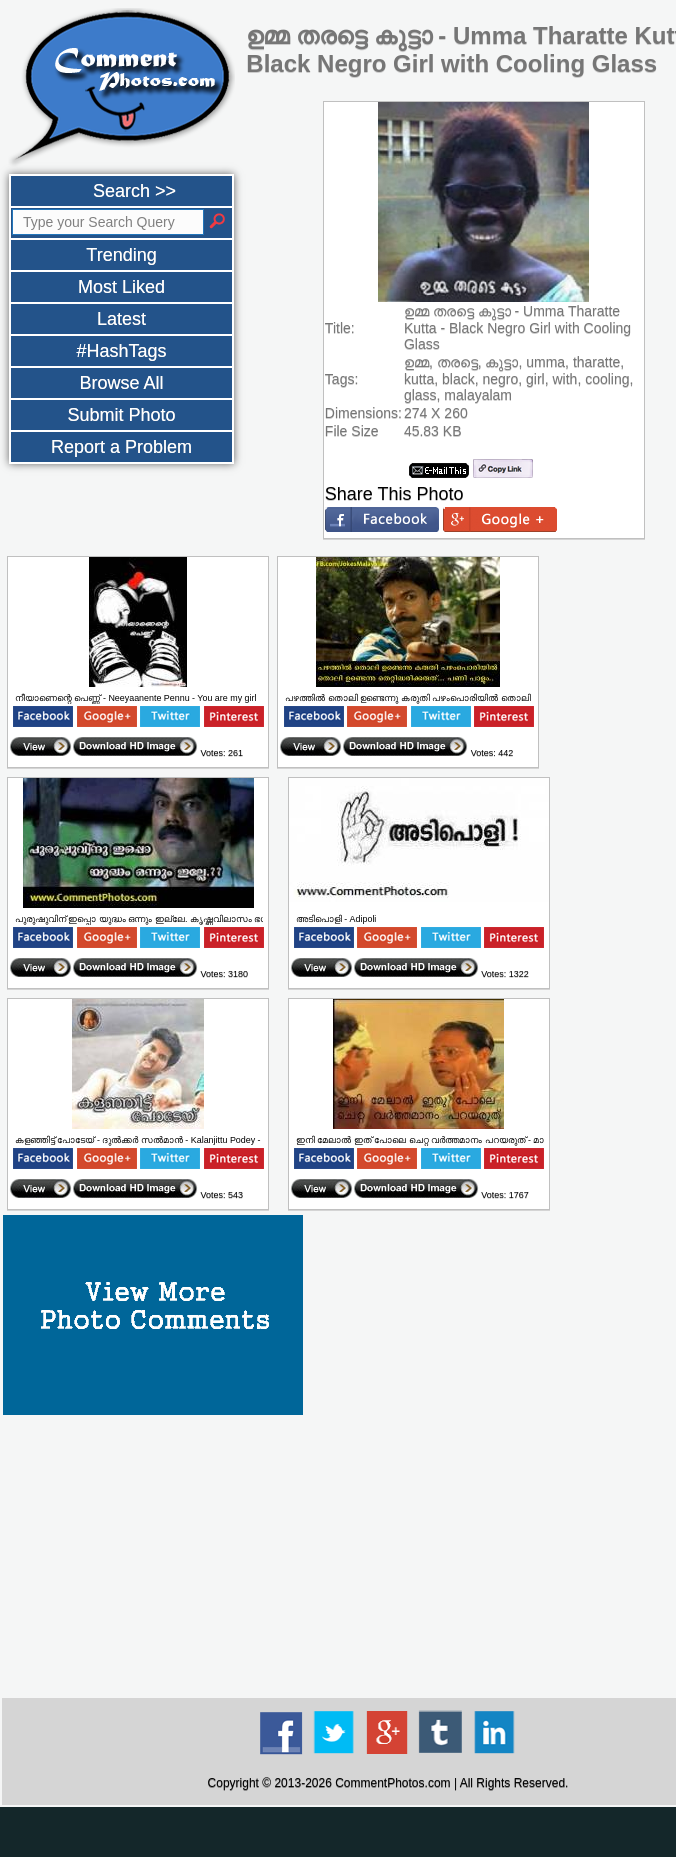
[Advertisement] (338, 1832)
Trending (121, 255)
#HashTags (121, 351)
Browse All (121, 383)
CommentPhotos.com (392, 1783)
